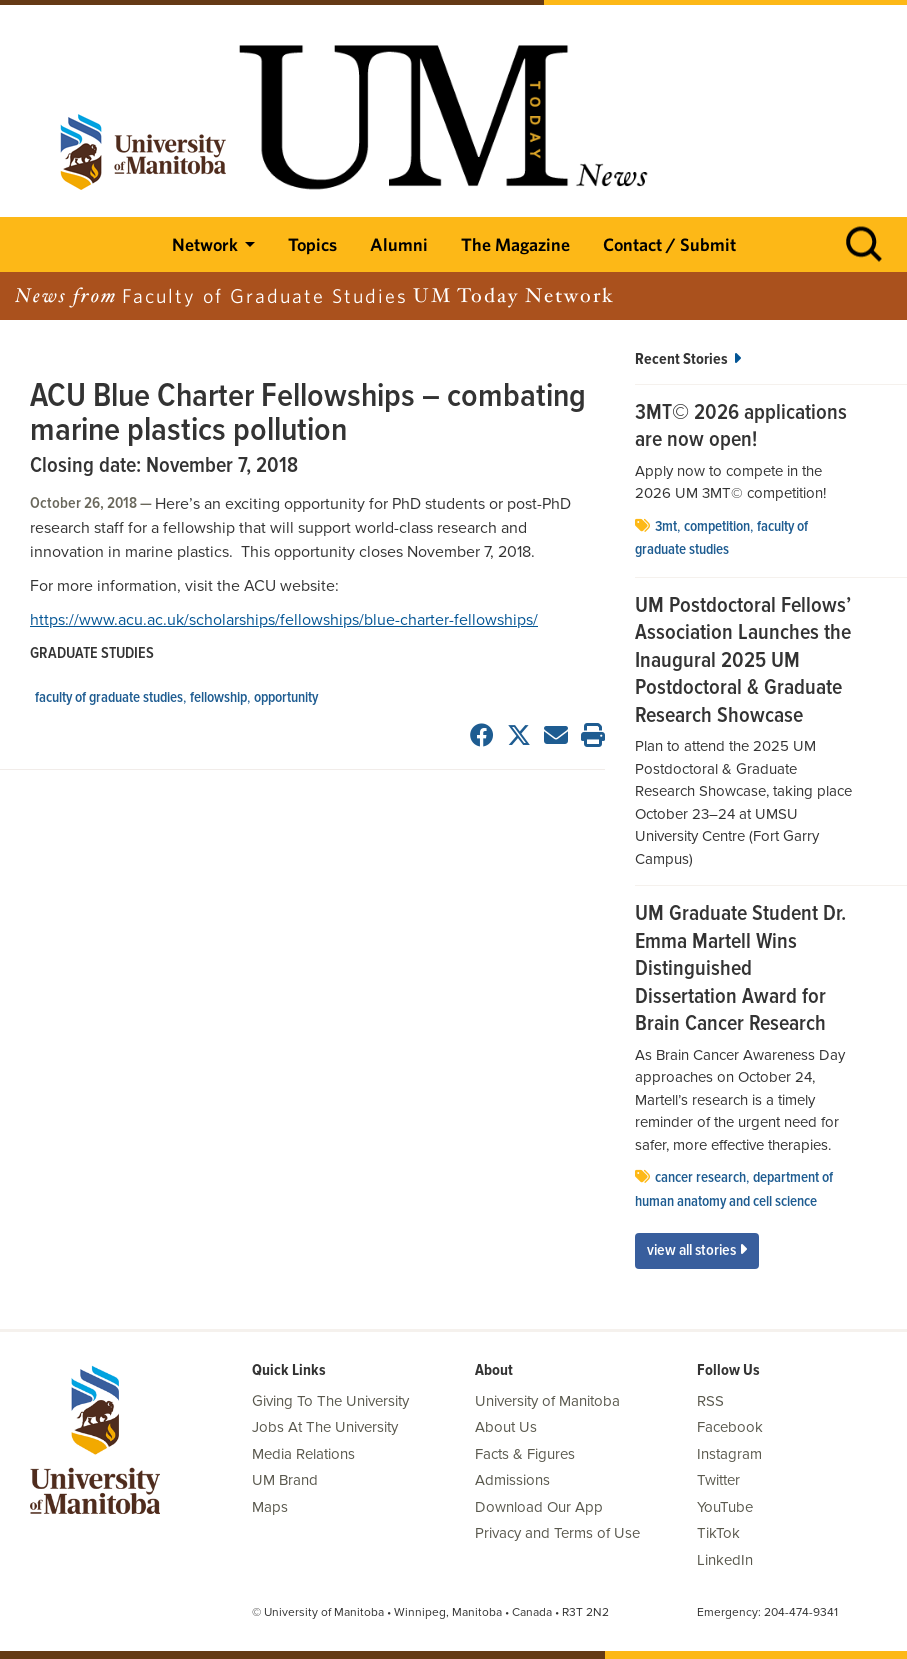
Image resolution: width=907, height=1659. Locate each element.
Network (205, 244)
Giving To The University (330, 1401)
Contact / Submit (669, 244)
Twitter (718, 1480)
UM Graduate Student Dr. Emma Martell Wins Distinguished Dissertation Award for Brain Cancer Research (740, 970)
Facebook (730, 1427)
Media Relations (303, 1454)
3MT (666, 527)
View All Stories (697, 1250)
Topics (312, 244)
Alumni (399, 244)
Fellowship (218, 698)
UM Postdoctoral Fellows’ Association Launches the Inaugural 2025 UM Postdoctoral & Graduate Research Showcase (743, 662)
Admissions (512, 1480)
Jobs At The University (325, 1427)
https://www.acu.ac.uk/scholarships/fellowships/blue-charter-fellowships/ (284, 620)
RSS (710, 1401)
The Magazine (515, 244)
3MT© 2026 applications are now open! (741, 427)
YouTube (725, 1507)
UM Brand (285, 1480)
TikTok (718, 1533)
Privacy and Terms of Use (557, 1533)
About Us (506, 1427)
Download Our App (539, 1507)
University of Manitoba (547, 1401)
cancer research (700, 1178)
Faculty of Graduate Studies (109, 698)
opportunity (286, 698)
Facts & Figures (525, 1454)
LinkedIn (725, 1560)
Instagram (729, 1454)
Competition (717, 527)
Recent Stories (688, 359)
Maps (270, 1507)
